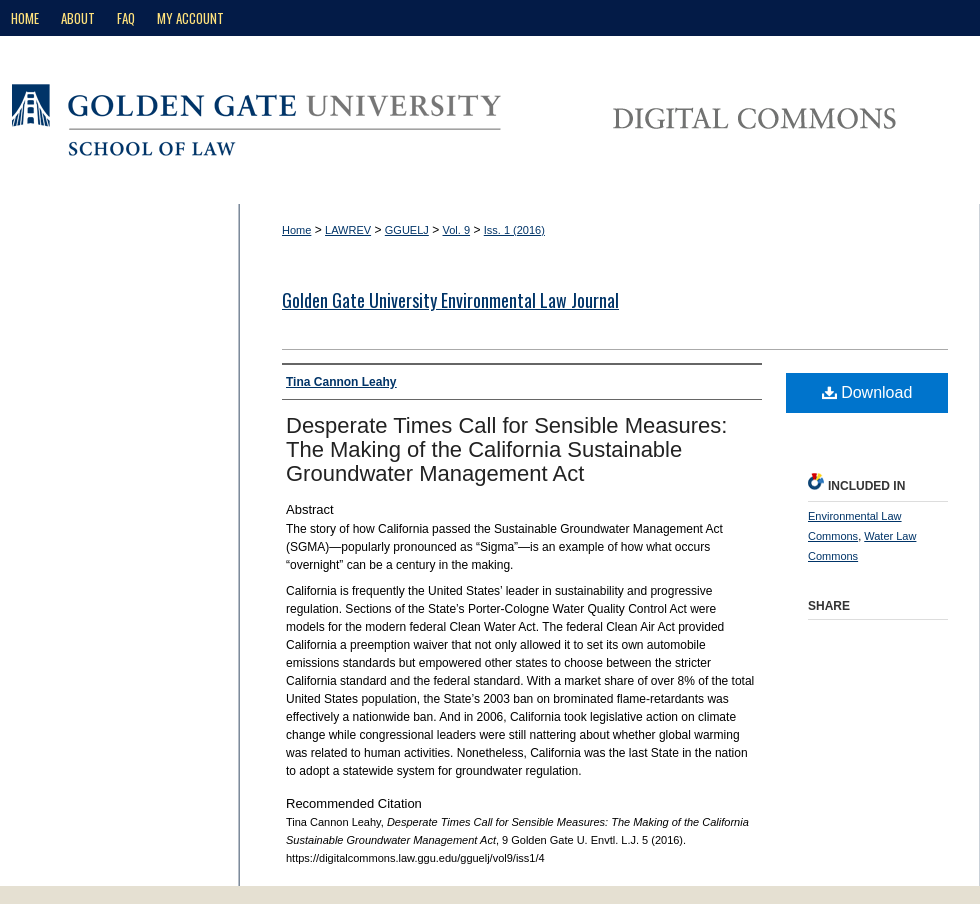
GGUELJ (407, 230)
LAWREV (348, 230)
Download (867, 392)
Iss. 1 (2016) (514, 230)
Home (296, 230)
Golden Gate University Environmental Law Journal (450, 300)
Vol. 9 (457, 230)
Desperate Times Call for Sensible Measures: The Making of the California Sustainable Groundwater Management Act (506, 449)
